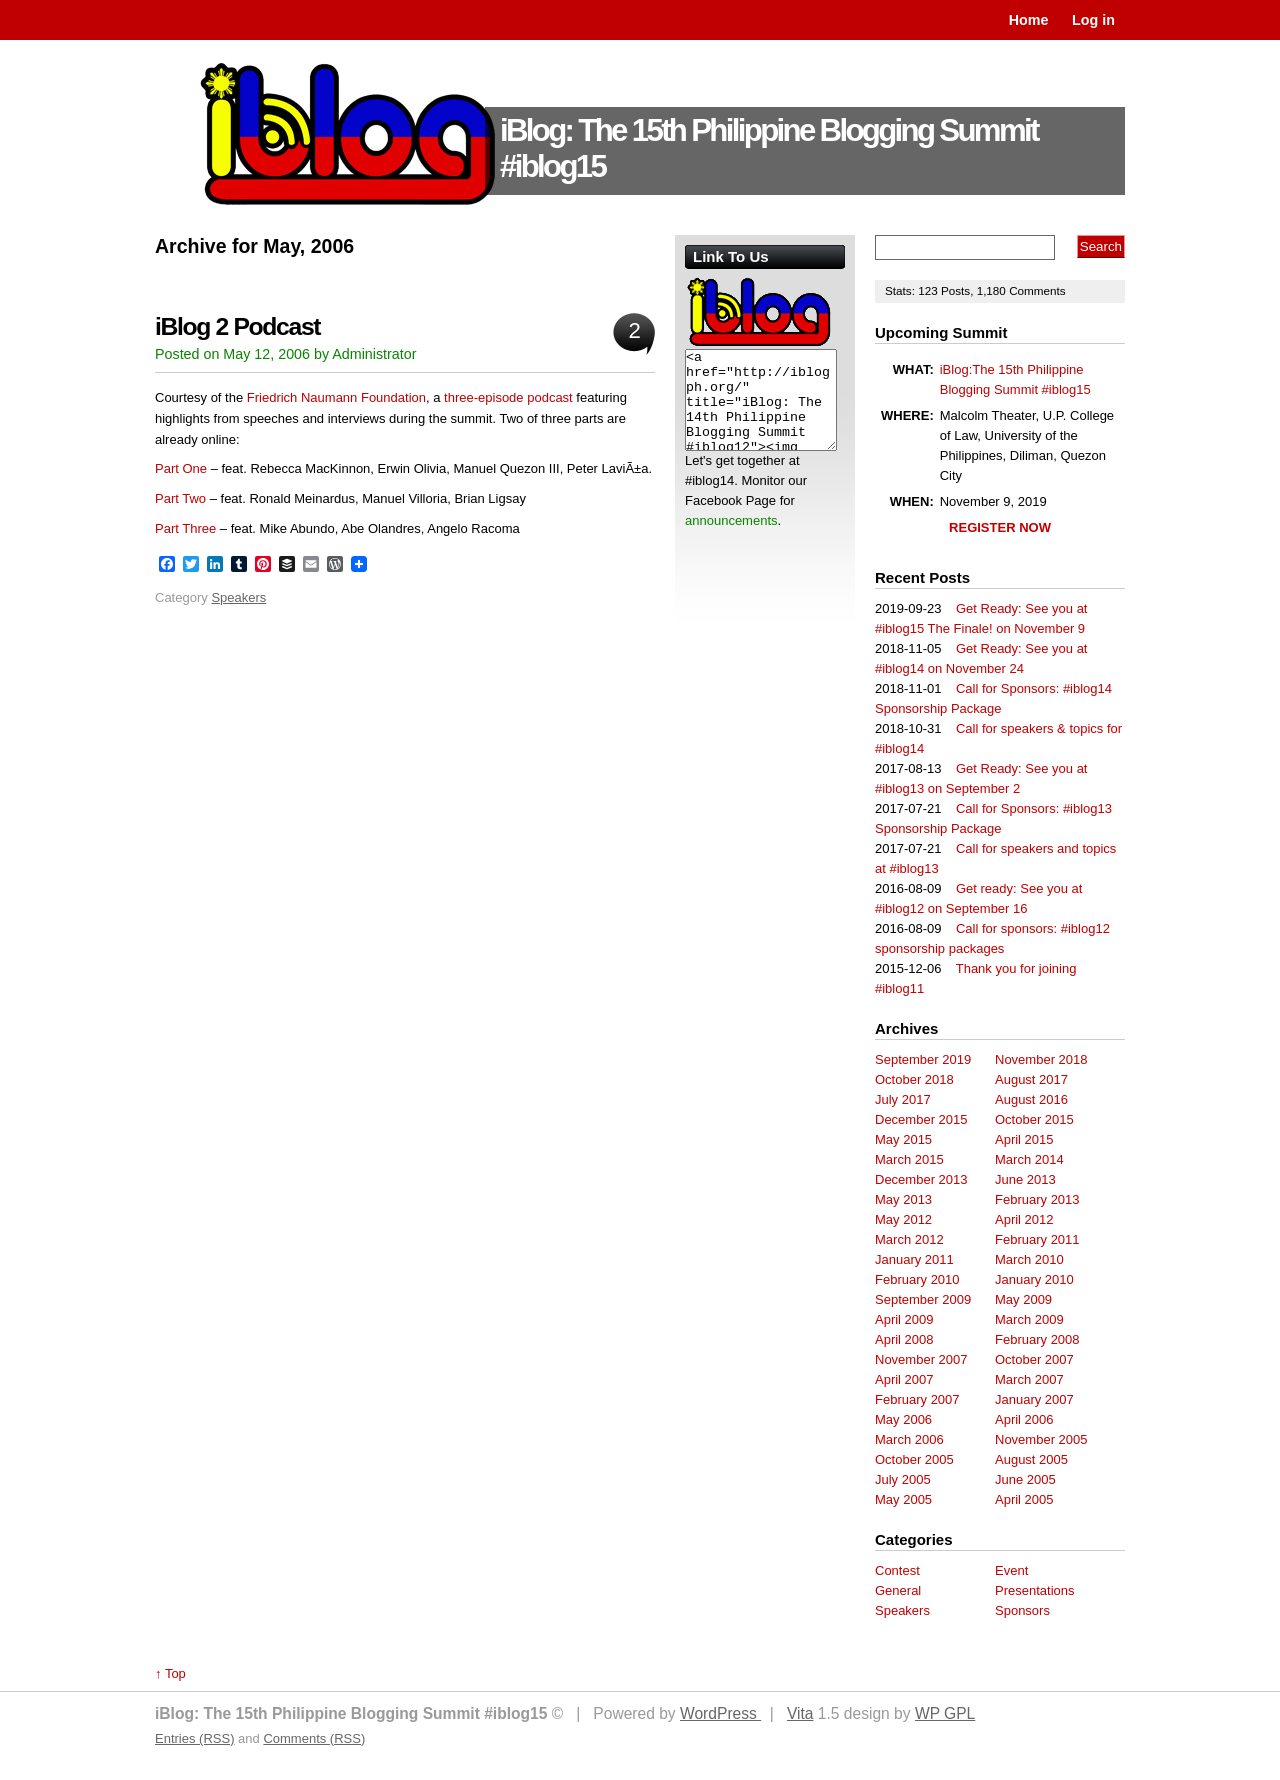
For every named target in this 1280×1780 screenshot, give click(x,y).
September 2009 (923, 1299)
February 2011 (1037, 1239)
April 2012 (1024, 1219)
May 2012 (903, 1219)
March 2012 (909, 1239)
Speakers (238, 597)
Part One (181, 468)
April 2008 (904, 1339)
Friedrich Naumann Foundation (336, 397)
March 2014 (1029, 1159)
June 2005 (1025, 1479)
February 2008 (1037, 1339)
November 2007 (921, 1359)
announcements (731, 520)
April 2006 (1024, 1419)
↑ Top (170, 1673)
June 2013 (1025, 1179)
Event (1011, 1570)
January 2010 (1034, 1279)
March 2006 (909, 1439)
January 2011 (914, 1259)
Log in (1093, 20)
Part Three (185, 528)
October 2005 (914, 1459)
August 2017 (1031, 1079)
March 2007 (1029, 1379)
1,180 (993, 290)
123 (929, 290)
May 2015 (903, 1139)
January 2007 (1034, 1399)
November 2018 (1041, 1059)
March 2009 (1029, 1319)
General (898, 1590)
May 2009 (1023, 1299)
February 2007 (917, 1399)
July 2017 (903, 1099)
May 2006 (903, 1419)
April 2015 (1024, 1139)
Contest (897, 1570)
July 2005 (903, 1479)
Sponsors (1022, 1610)
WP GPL (945, 1713)
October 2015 (1034, 1119)
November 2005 (1041, 1439)
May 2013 (903, 1199)
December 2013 (921, 1179)
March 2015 (909, 1159)
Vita (800, 1713)
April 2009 (904, 1319)
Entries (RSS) (194, 1738)
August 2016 (1031, 1099)
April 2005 (1024, 1499)
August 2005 (1031, 1459)
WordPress (720, 1713)
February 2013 (1037, 1199)
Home (1029, 20)
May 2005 (903, 1499)
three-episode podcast (508, 397)
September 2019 (923, 1059)
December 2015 (921, 1119)
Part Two (180, 498)
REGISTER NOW (1000, 527)
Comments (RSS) (314, 1738)
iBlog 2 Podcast (237, 326)
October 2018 (914, 1079)
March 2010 (1029, 1259)
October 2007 (1034, 1359)
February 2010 (917, 1279)
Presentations (1035, 1590)
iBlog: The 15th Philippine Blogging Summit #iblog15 (769, 148)
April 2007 (904, 1379)
